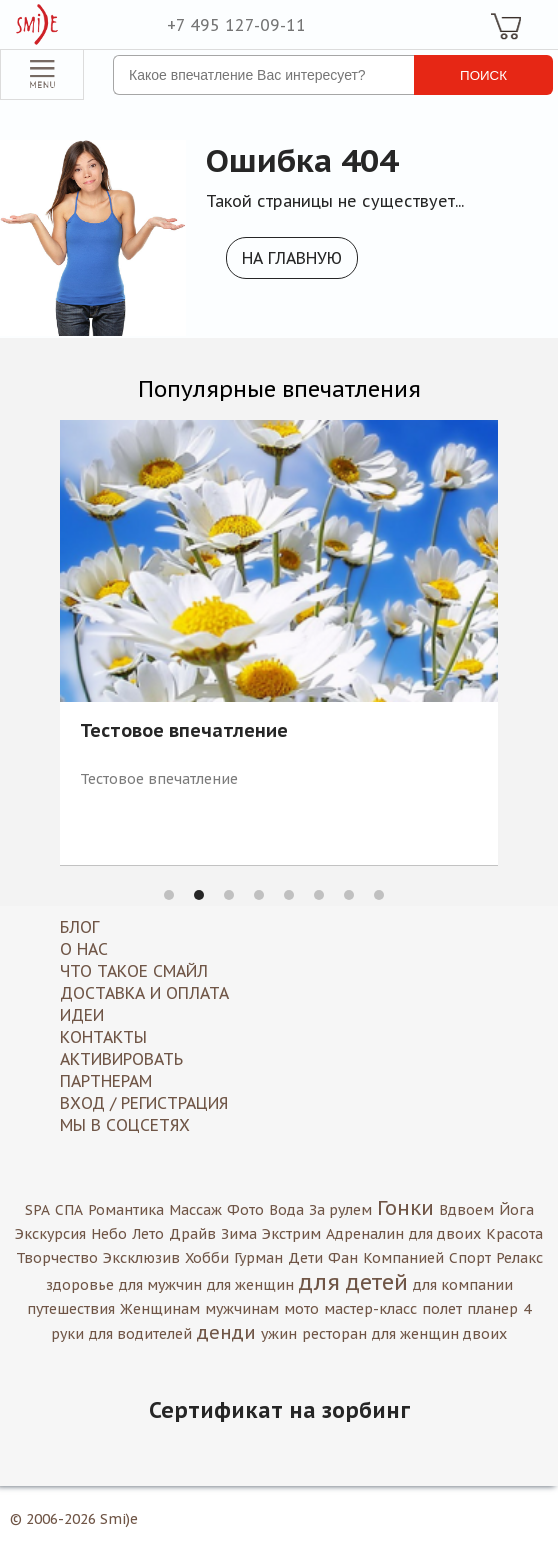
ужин (279, 1334)
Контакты (103, 1037)
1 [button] (169, 895)
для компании (463, 1285)
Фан (343, 1258)
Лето (148, 1234)
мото (301, 1309)
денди (226, 1332)
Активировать (121, 1059)
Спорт (470, 1258)
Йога (516, 1210)
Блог (79, 927)
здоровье (80, 1285)
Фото (245, 1210)
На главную (292, 258)
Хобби (207, 1258)
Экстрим (291, 1234)
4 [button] (259, 895)
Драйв (192, 1234)
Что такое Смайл (134, 971)
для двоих (445, 1234)
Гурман (258, 1258)
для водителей (140, 1334)
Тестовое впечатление (184, 732)
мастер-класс (370, 1309)
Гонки (405, 1208)
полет (442, 1309)
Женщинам (160, 1309)
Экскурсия (50, 1234)
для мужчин (160, 1285)
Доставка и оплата (144, 993)
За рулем (340, 1210)
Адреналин (365, 1234)
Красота (514, 1234)
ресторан (334, 1334)
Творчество (57, 1258)
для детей (353, 1282)
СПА (69, 1210)
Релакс (519, 1258)
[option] (279, 642)
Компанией (403, 1258)
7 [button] (349, 895)
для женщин (250, 1285)
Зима (239, 1234)
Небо (109, 1234)
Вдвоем (466, 1210)
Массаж (195, 1210)
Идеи (82, 1015)
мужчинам (242, 1309)
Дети (305, 1258)
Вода (286, 1210)
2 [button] (199, 895)
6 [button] (319, 895)
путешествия (71, 1309)
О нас (84, 949)
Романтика (126, 1210)
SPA (37, 1210)
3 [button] (229, 895)
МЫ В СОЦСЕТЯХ (125, 1125)
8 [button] (379, 895)
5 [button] (289, 895)
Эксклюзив (141, 1258)
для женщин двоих (439, 1334)
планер (492, 1309)
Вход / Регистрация (144, 1103)
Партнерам (106, 1081)
